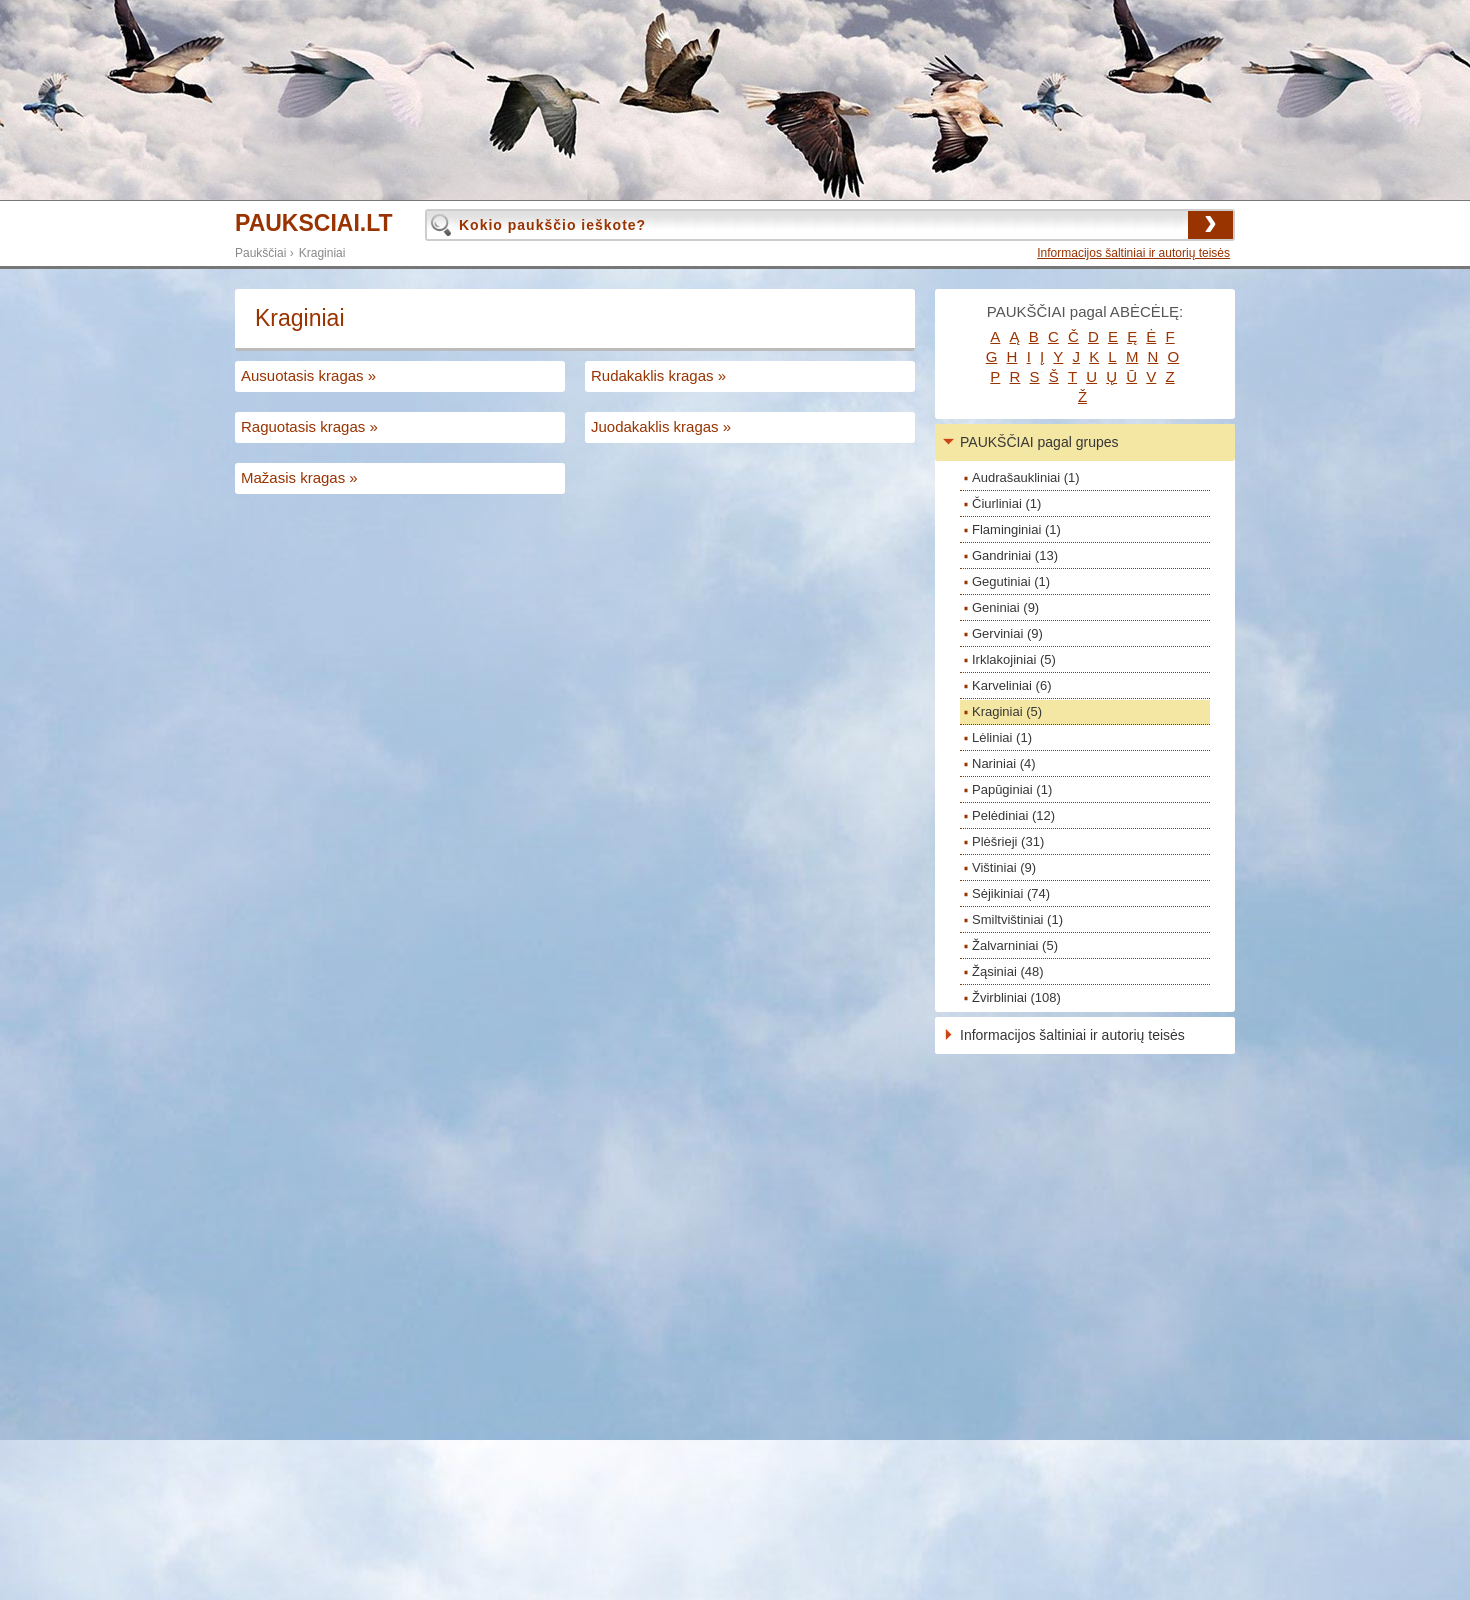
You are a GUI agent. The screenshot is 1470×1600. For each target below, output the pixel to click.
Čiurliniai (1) (1006, 503)
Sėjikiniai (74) (1011, 893)
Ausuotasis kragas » (308, 375)
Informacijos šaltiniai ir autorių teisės (1133, 253)
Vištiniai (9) (1004, 867)
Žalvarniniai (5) (1015, 945)
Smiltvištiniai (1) (1017, 919)
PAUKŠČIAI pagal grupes (1039, 442)
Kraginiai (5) (1007, 711)
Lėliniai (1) (1002, 737)
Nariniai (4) (1004, 763)
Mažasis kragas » (299, 477)
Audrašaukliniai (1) (1026, 477)
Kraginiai (322, 253)
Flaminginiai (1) (1016, 529)
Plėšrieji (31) (1008, 841)
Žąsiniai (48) (1008, 971)
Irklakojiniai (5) (1014, 659)
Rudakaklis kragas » (658, 375)
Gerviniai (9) (1007, 633)
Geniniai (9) (1005, 607)
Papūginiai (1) (1012, 789)
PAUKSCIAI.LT (314, 223)
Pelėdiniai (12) (1013, 815)
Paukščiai (260, 253)
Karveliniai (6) (1011, 685)
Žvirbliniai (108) (1016, 997)
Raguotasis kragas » (309, 426)
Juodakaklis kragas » (661, 426)
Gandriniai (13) (1015, 555)
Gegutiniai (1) (1011, 581)
